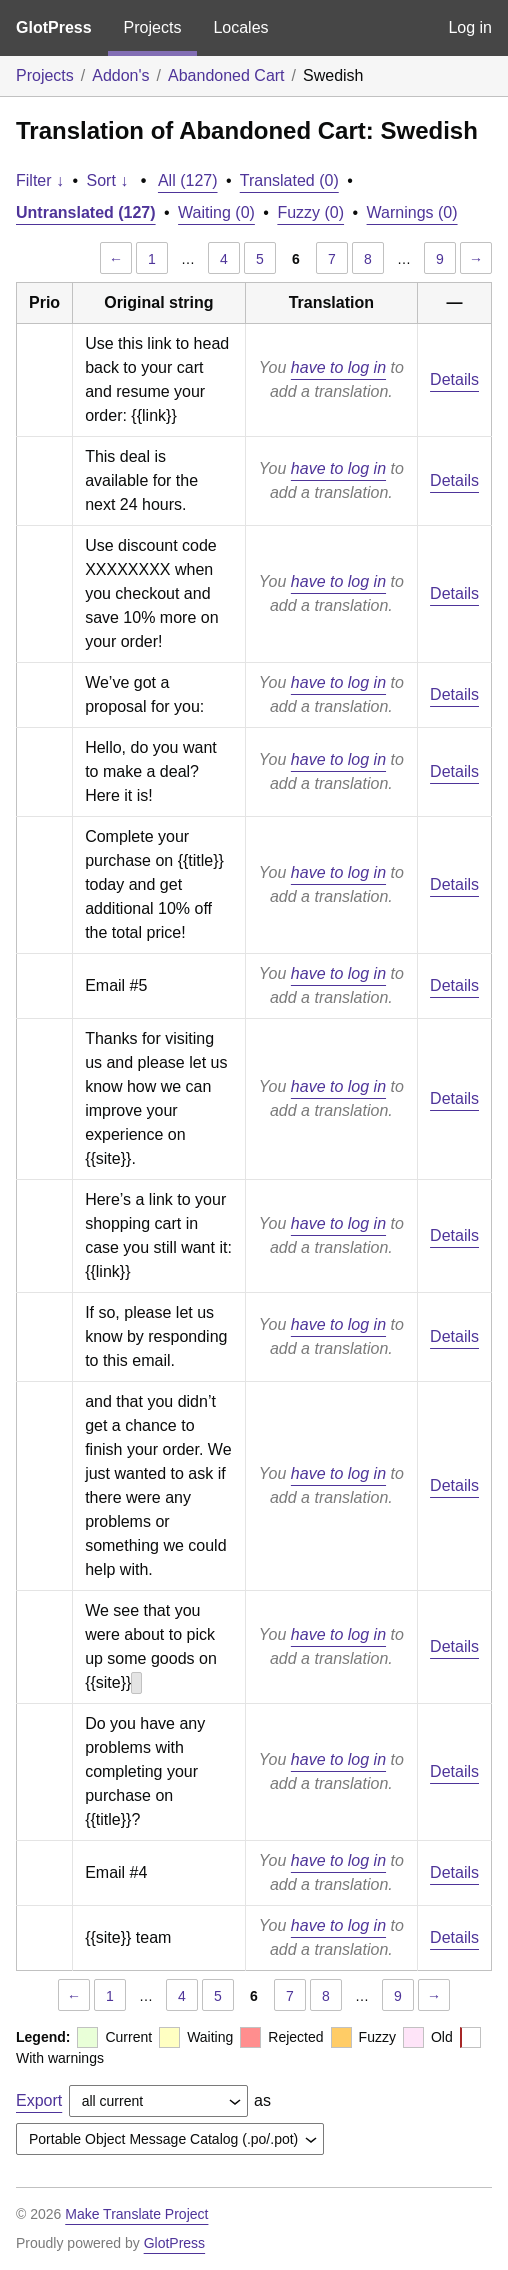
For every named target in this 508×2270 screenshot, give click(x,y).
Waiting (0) (216, 212)
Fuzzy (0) (310, 212)
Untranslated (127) (86, 212)
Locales (240, 27)
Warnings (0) (412, 212)
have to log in (338, 367)
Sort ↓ (108, 180)
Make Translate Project (136, 2214)
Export (39, 2100)
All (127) (188, 180)
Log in (470, 27)
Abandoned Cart (226, 75)
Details (454, 379)
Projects (153, 27)
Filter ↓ (40, 180)
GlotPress (54, 27)
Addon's (120, 75)
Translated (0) (289, 180)
